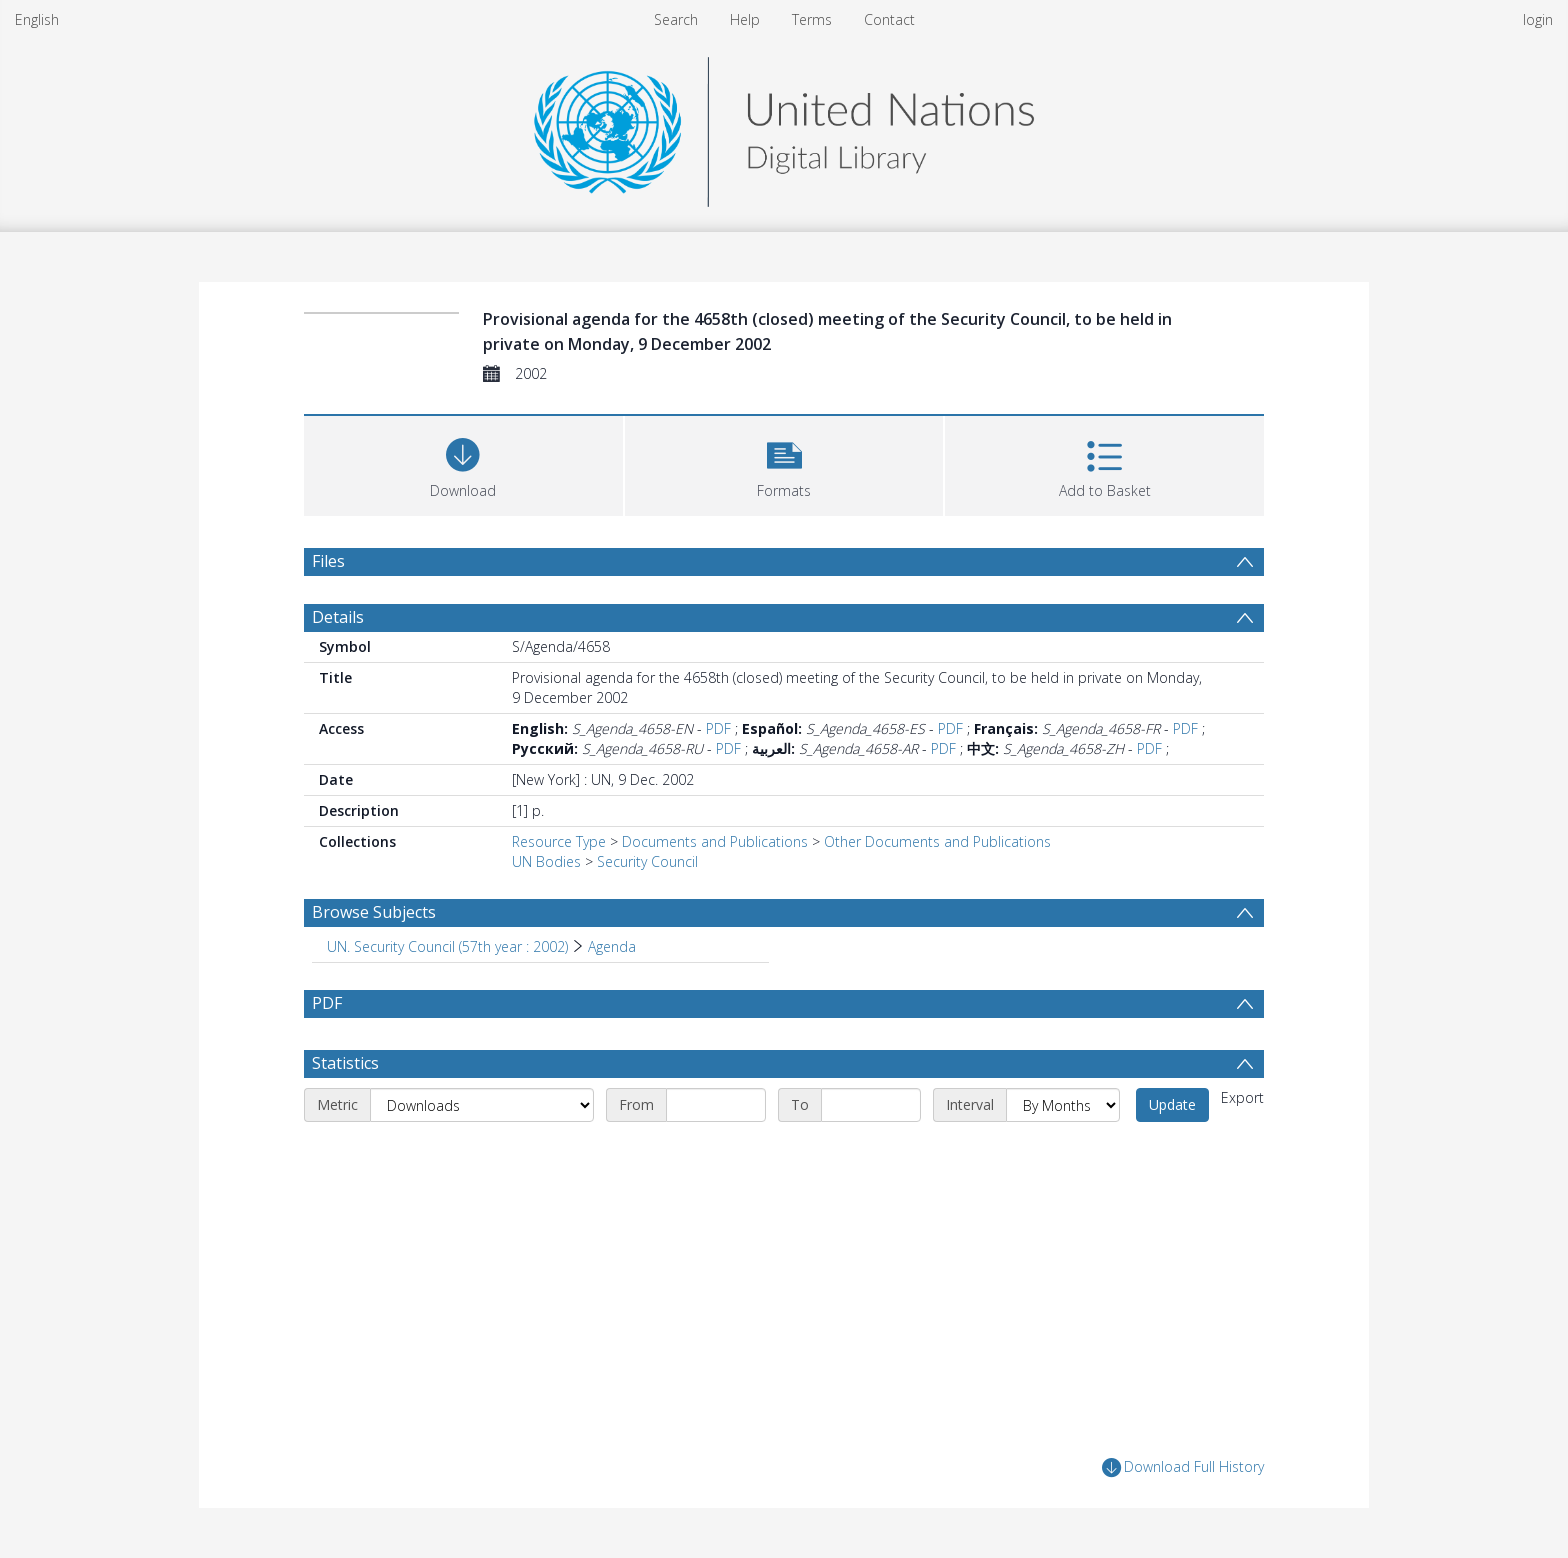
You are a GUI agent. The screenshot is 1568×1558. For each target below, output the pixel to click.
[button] (784, 463)
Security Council (647, 861)
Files (328, 561)
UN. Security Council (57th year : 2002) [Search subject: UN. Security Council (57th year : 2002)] (447, 946)
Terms (812, 19)
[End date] (871, 1105)
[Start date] (716, 1105)
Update (1172, 1104)
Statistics (345, 1063)
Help (745, 19)
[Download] (463, 463)
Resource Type (559, 841)
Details (338, 617)
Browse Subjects (374, 912)
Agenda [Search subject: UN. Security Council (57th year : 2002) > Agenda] (612, 946)
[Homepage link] (784, 126)
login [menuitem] (1538, 19)
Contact (889, 19)
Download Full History (1183, 1467)
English (37, 19)
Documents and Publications (715, 841)
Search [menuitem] (676, 19)
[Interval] (1063, 1105)
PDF (718, 728)
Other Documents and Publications (937, 841)
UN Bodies (546, 861)
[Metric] (482, 1105)
